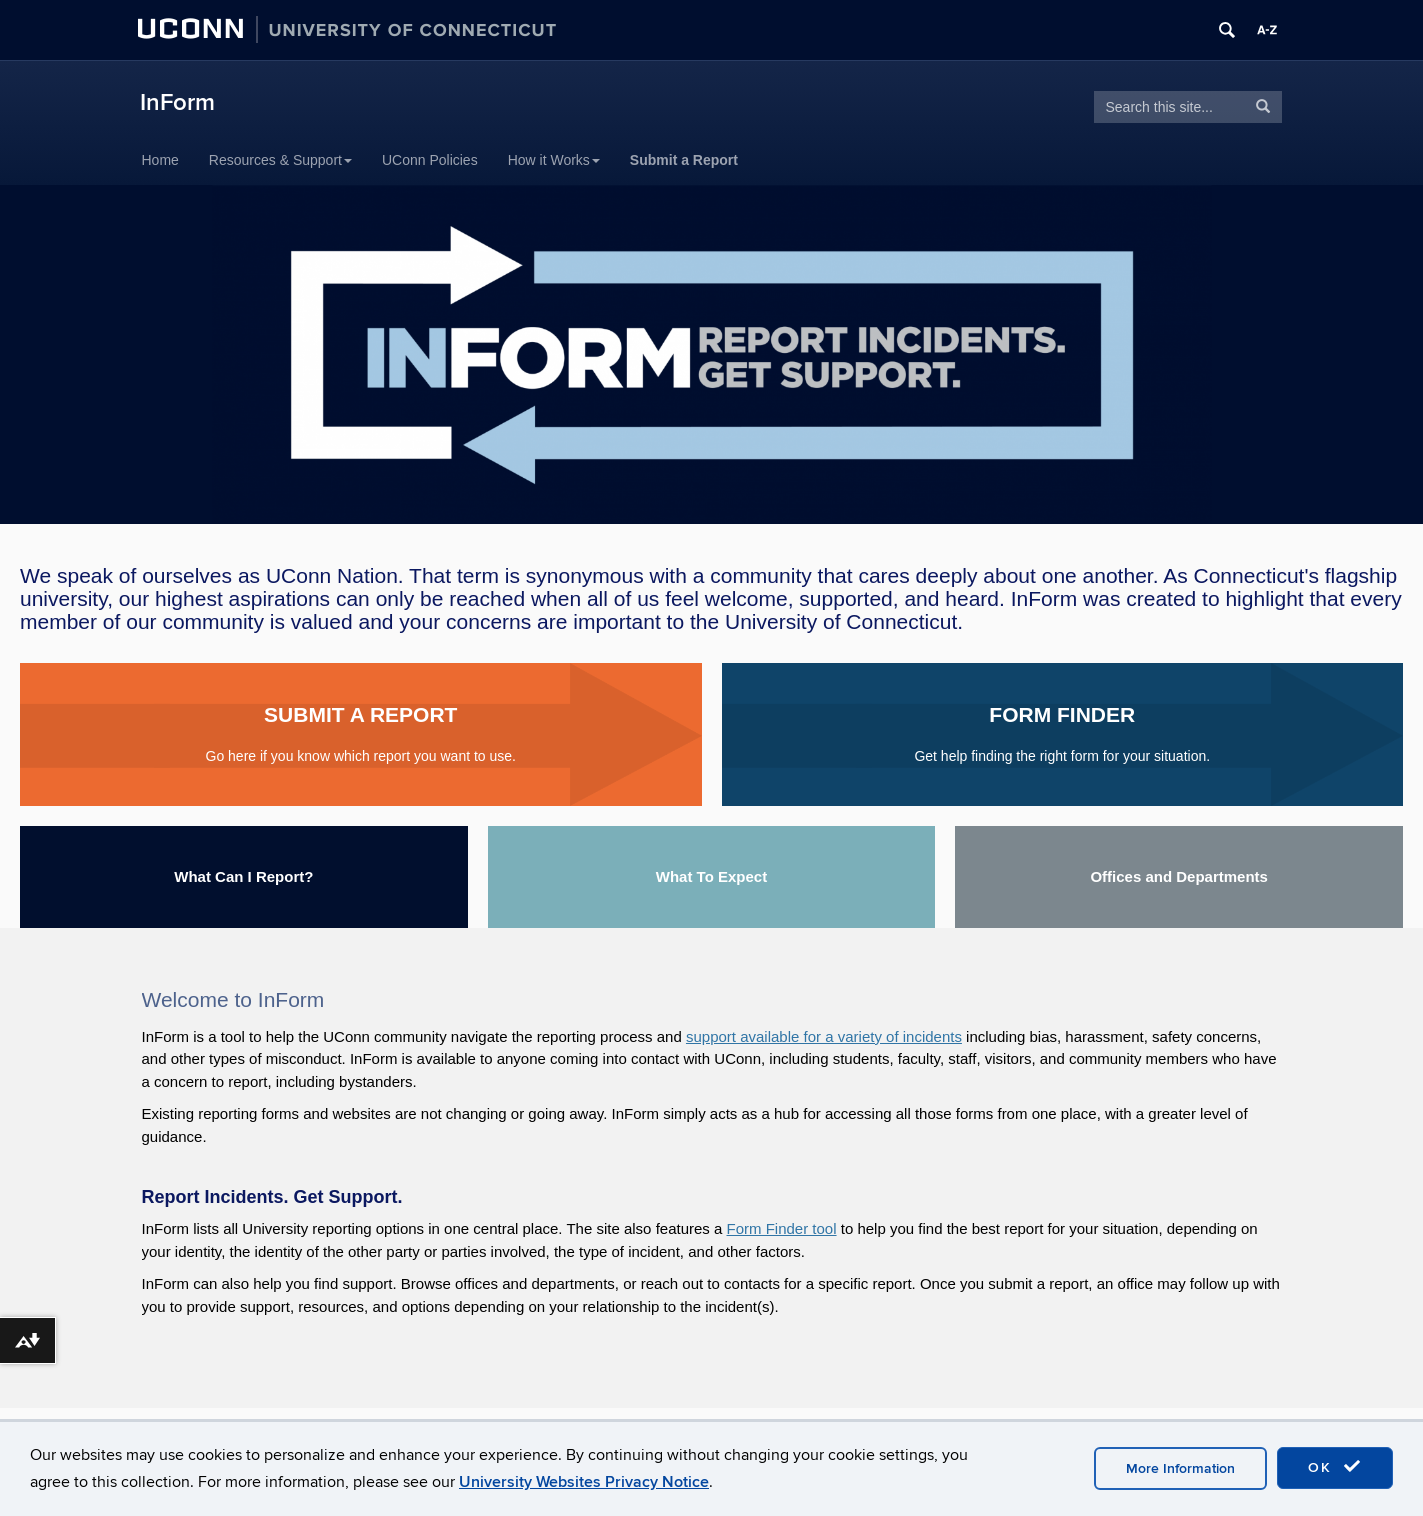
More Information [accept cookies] (1180, 1468)
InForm (177, 102)
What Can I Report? (243, 876)
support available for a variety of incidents (824, 1036)
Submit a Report (684, 160)
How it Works (554, 160)
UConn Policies (430, 160)
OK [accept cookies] (1335, 1467)
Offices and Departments (1179, 876)
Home (160, 160)
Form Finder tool (782, 1228)
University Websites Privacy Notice (584, 1482)
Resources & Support (280, 160)
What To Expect (711, 876)
